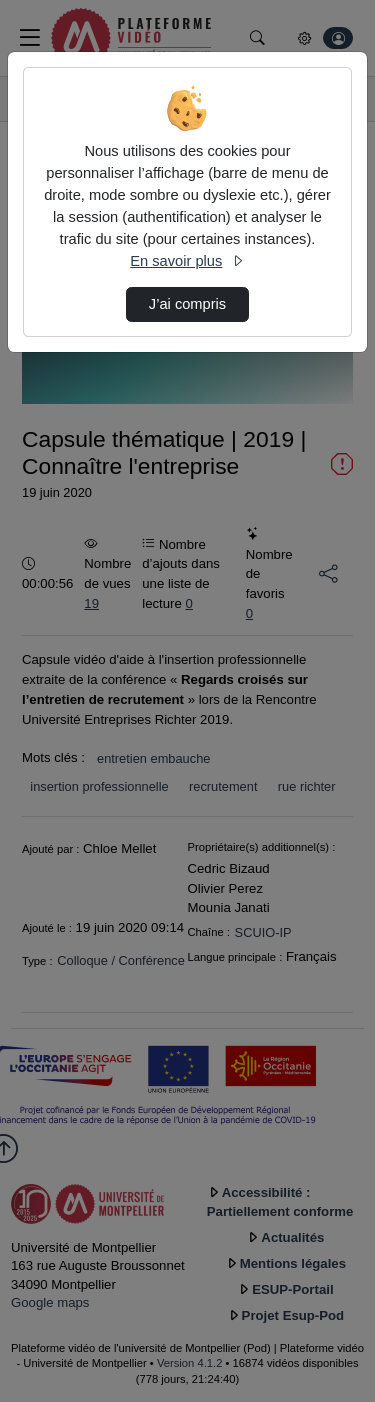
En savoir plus (187, 261)
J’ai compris (187, 304)
